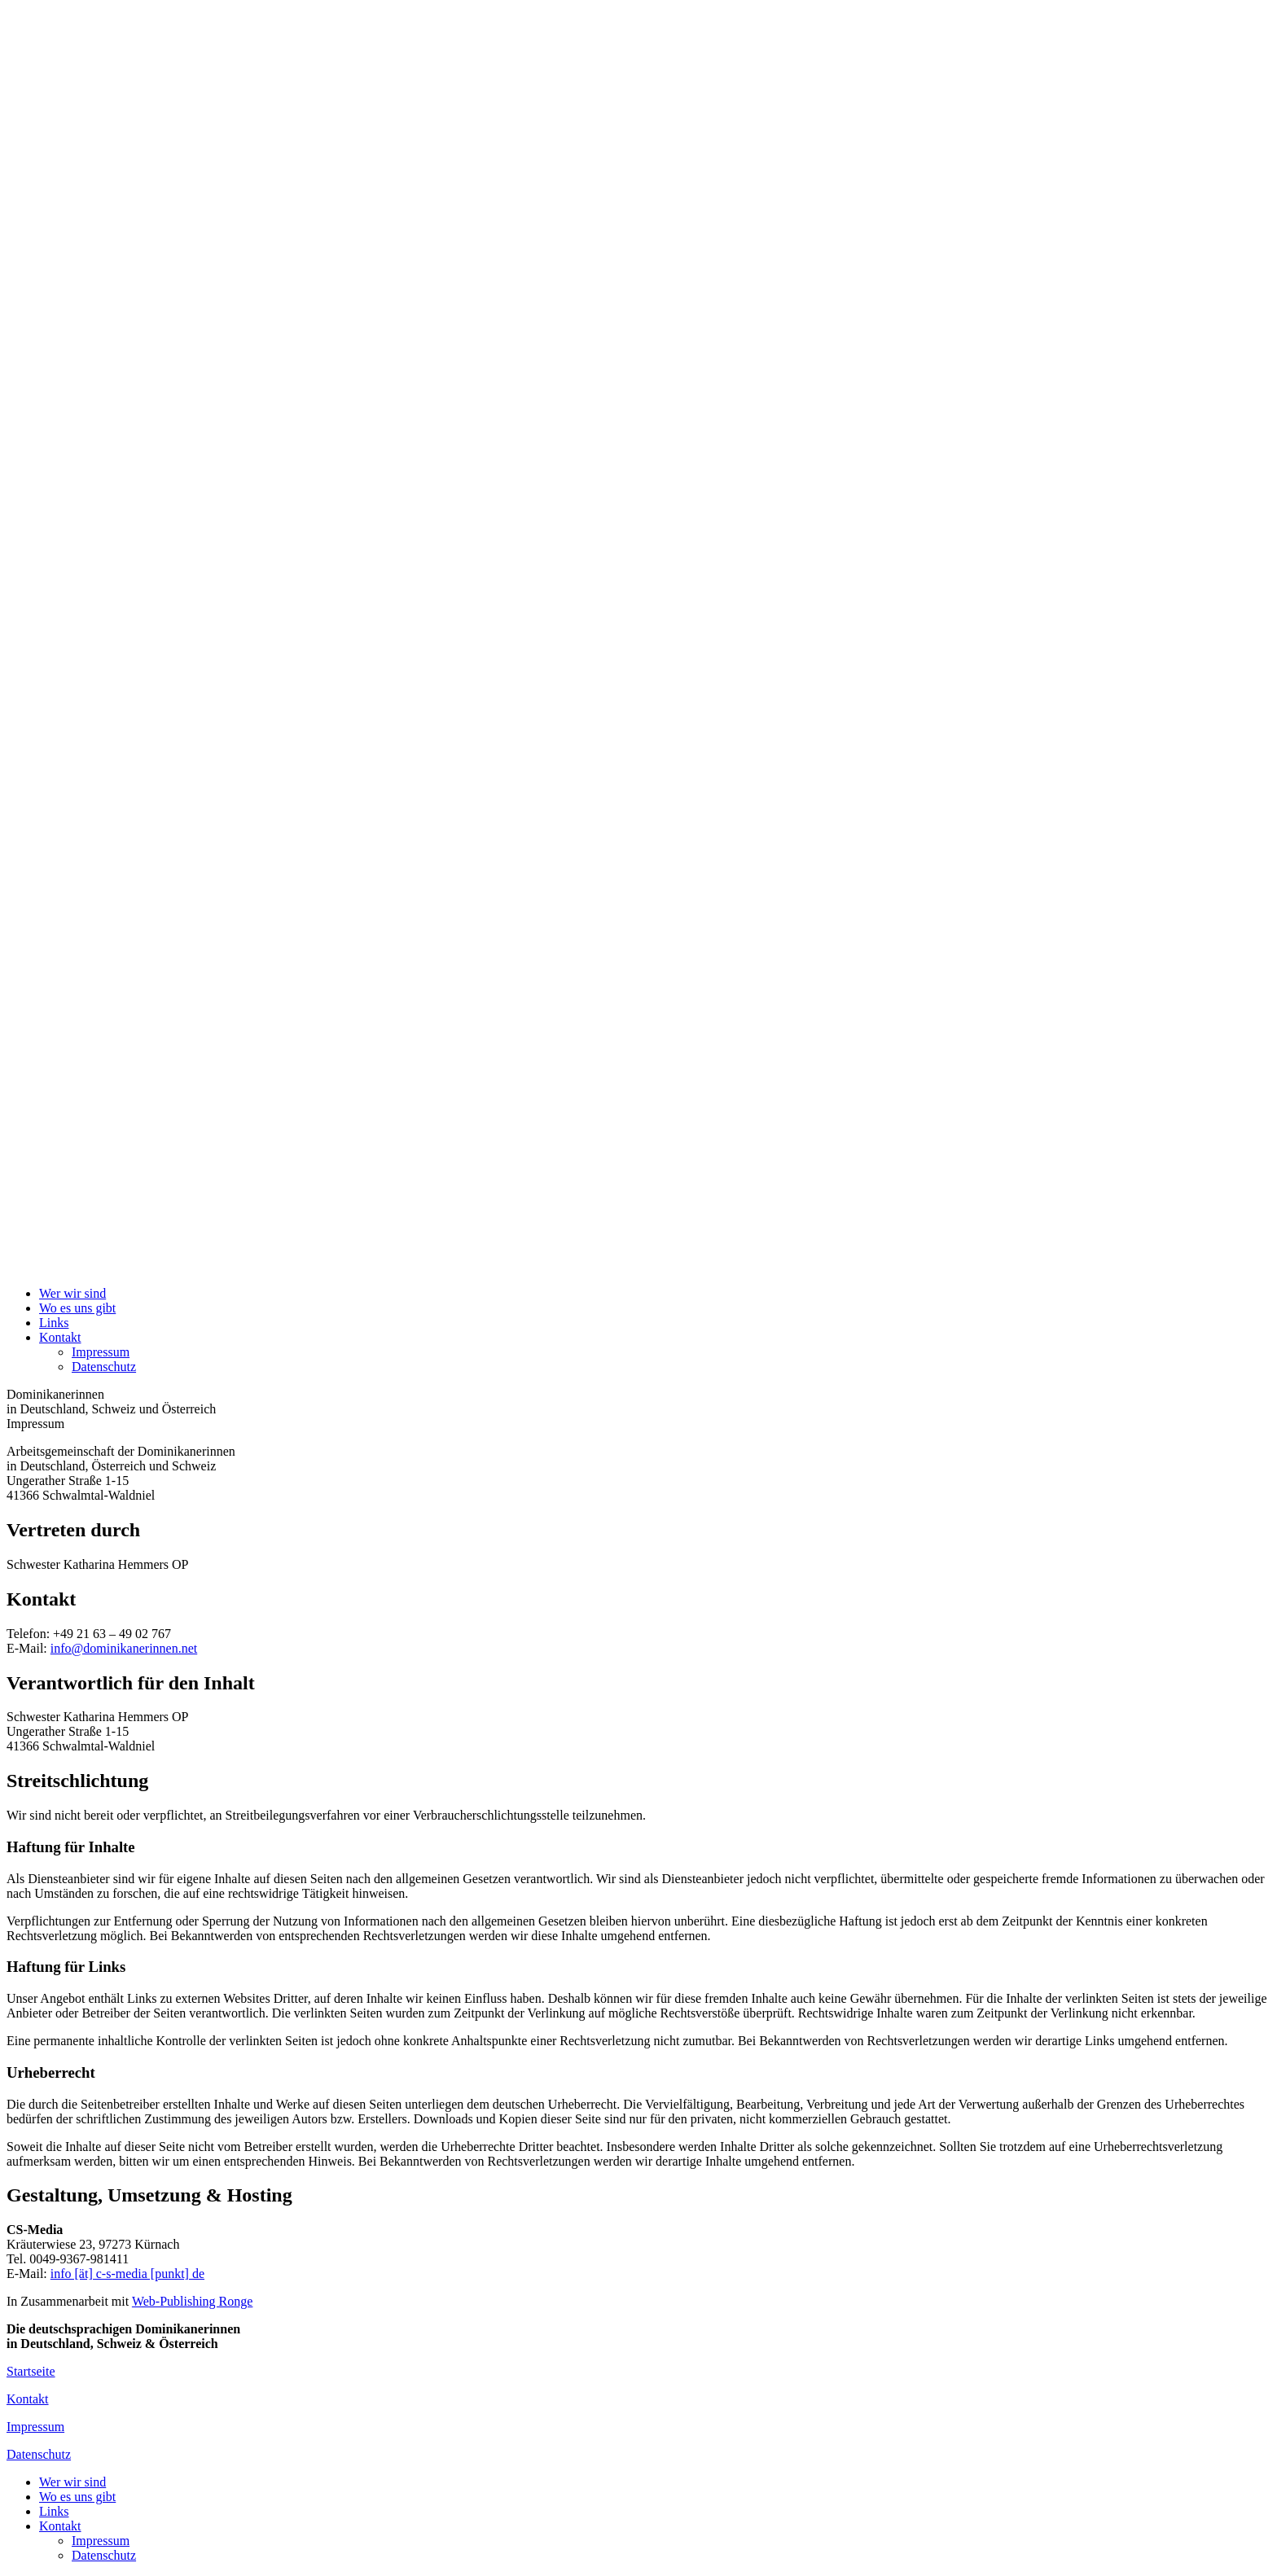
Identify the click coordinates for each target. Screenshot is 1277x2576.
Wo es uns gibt (77, 1308)
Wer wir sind (72, 1293)
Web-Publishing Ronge (192, 2301)
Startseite (31, 2371)
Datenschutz (104, 1366)
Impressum (100, 1352)
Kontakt (60, 1337)
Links (53, 1323)
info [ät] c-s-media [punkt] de (127, 2273)
